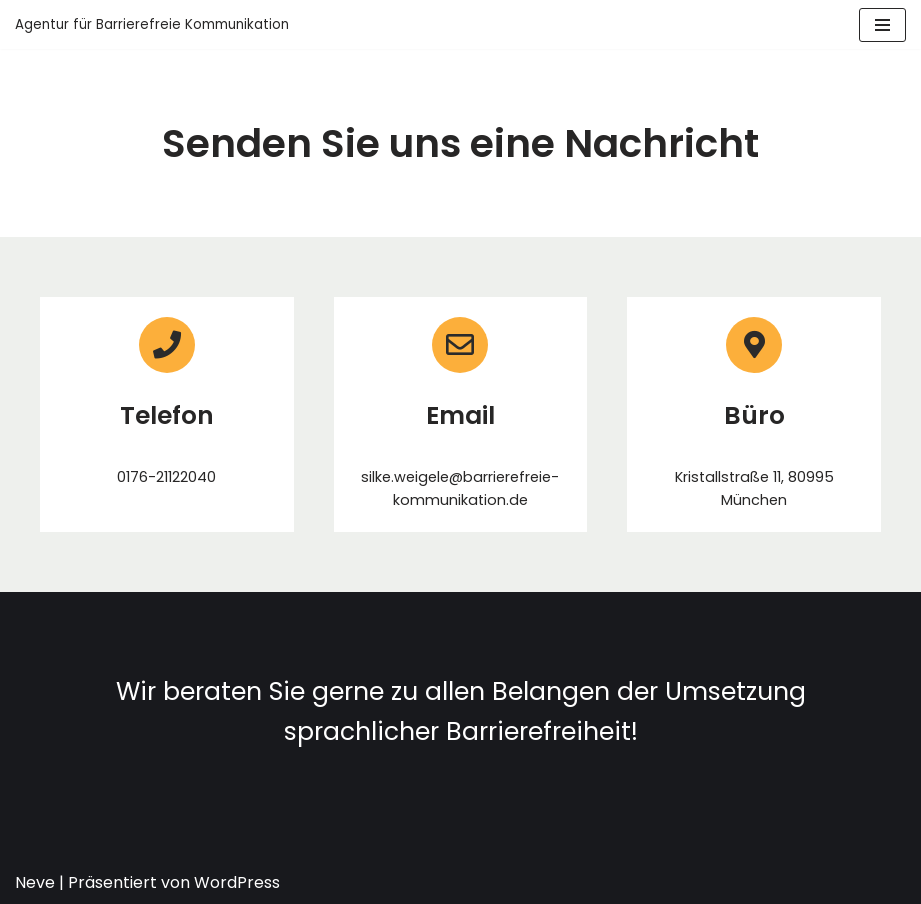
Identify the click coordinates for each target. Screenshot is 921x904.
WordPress (237, 882)
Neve (35, 882)
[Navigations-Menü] (882, 25)
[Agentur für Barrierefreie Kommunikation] (152, 24)
